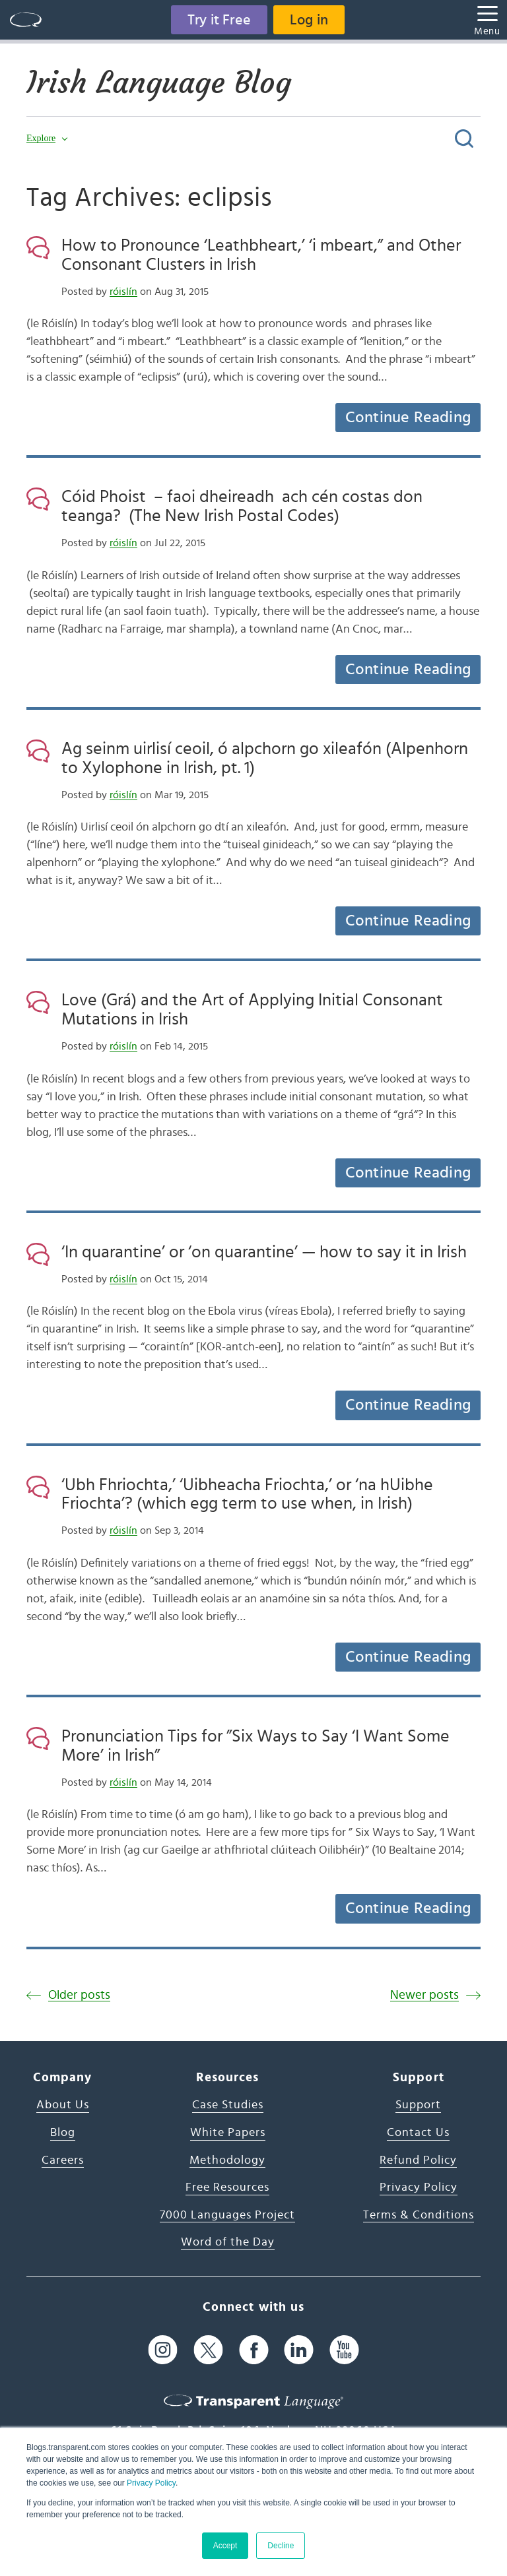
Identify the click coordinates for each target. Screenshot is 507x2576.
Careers (63, 2160)
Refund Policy (418, 2160)
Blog (62, 2133)
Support (418, 2105)
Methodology (227, 2160)
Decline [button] (280, 2545)
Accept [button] (225, 2545)
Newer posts (424, 1995)
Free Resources (227, 2187)
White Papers (227, 2133)
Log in (309, 20)
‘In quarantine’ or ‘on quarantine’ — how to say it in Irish (264, 1252)
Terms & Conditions (418, 2215)
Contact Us (418, 2133)
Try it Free (219, 20)
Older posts (79, 1995)
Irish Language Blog (158, 82)
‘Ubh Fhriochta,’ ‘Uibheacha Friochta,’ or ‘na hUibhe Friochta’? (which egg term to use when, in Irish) (247, 1494)
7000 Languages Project (227, 2215)
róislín (123, 291)
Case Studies (227, 2105)
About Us (62, 2105)
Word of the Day (228, 2242)
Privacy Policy (151, 2483)
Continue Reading (408, 417)
